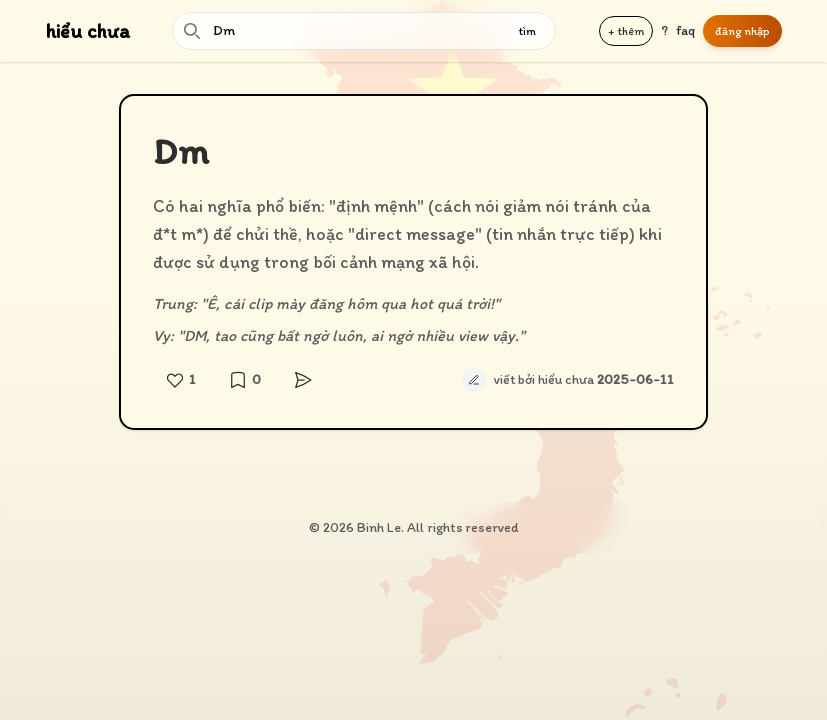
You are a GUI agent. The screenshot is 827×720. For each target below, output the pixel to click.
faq (685, 30)
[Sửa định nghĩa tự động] (474, 380)
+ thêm (626, 31)
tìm (527, 31)
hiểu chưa (88, 31)
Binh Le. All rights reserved (438, 527)
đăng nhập (742, 31)
